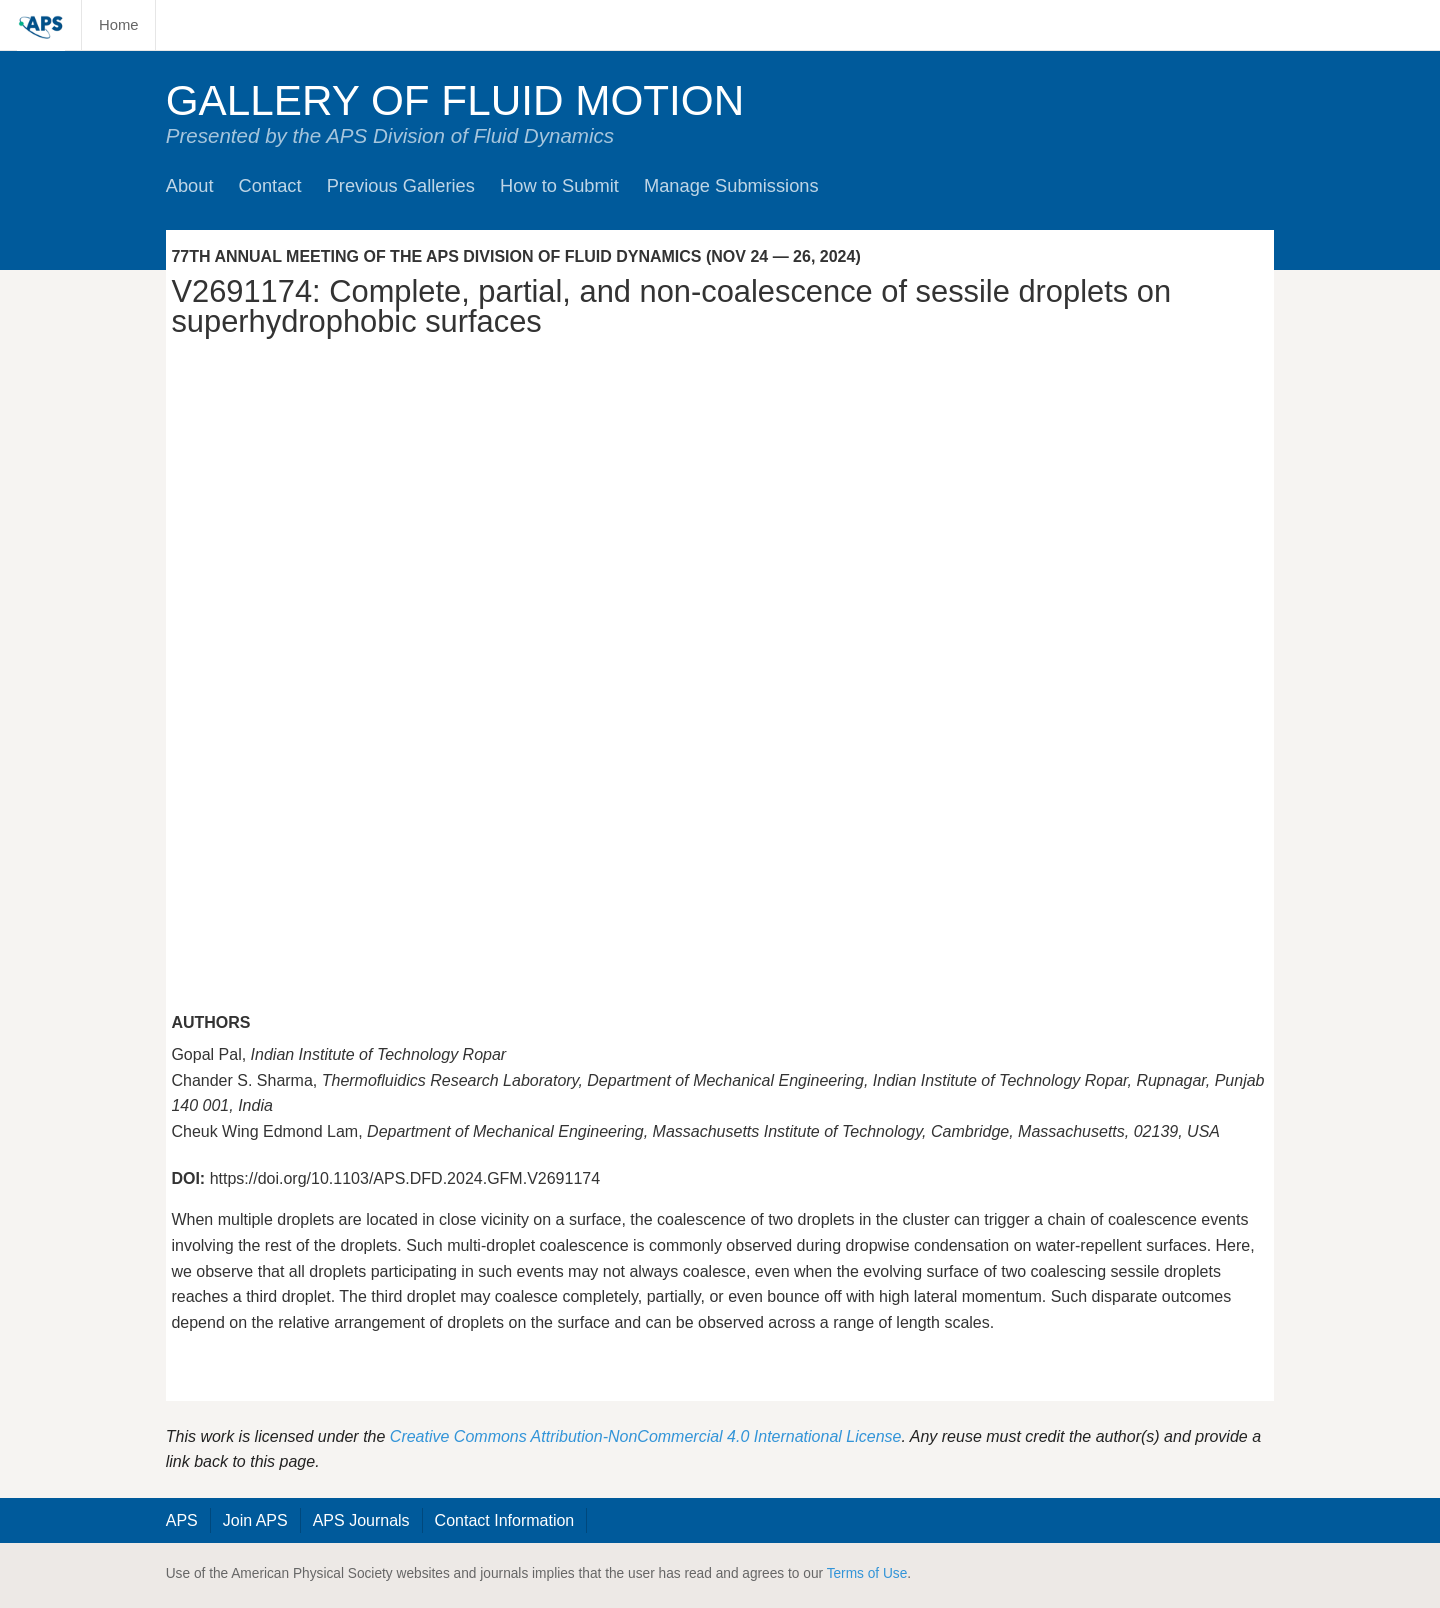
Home (119, 25)
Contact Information (505, 1520)
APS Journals (361, 1520)
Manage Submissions (731, 185)
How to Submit (559, 185)
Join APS (255, 1520)
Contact (270, 185)
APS (182, 1520)
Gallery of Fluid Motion (455, 100)
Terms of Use (867, 1573)
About (190, 185)
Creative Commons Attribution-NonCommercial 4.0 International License (646, 1436)
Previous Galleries (401, 185)
